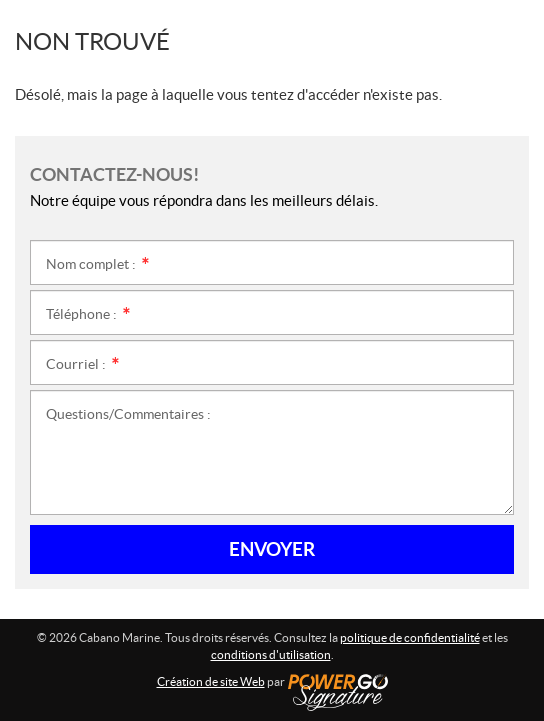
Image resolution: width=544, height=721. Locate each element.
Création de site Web (211, 681)
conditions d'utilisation (271, 654)
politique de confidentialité (410, 637)
